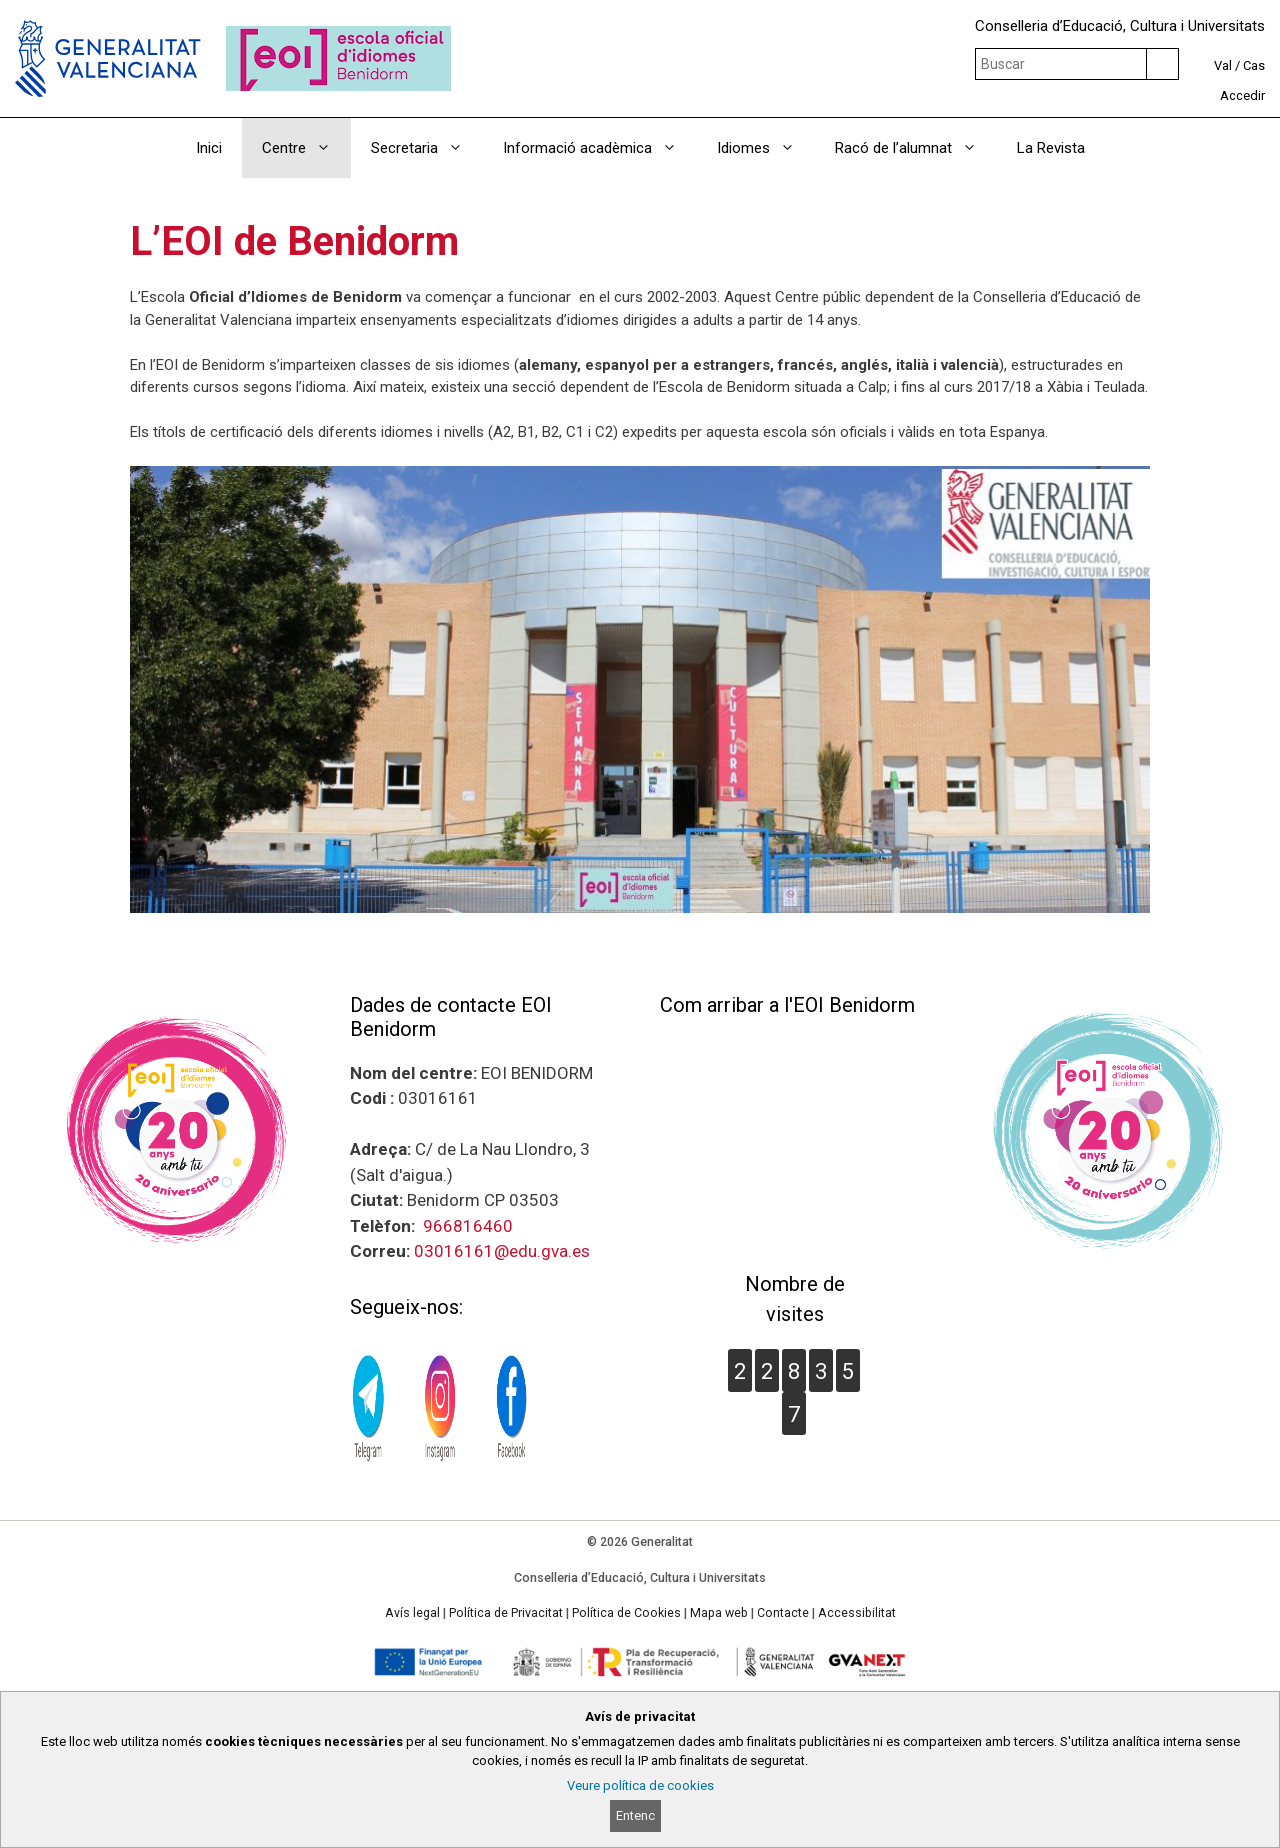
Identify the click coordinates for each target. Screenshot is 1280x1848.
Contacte (783, 1613)
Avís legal (412, 1613)
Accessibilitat (857, 1613)
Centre (306, 148)
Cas (1254, 65)
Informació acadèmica (600, 148)
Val (1223, 65)
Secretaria (427, 148)
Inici (209, 148)
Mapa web (719, 1613)
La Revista (1051, 148)
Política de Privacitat (506, 1613)
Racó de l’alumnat (916, 148)
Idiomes (766, 148)
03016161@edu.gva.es (502, 1251)
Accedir (1242, 95)
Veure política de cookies (640, 1785)
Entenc (635, 1815)
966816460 (468, 1226)
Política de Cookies (626, 1613)
